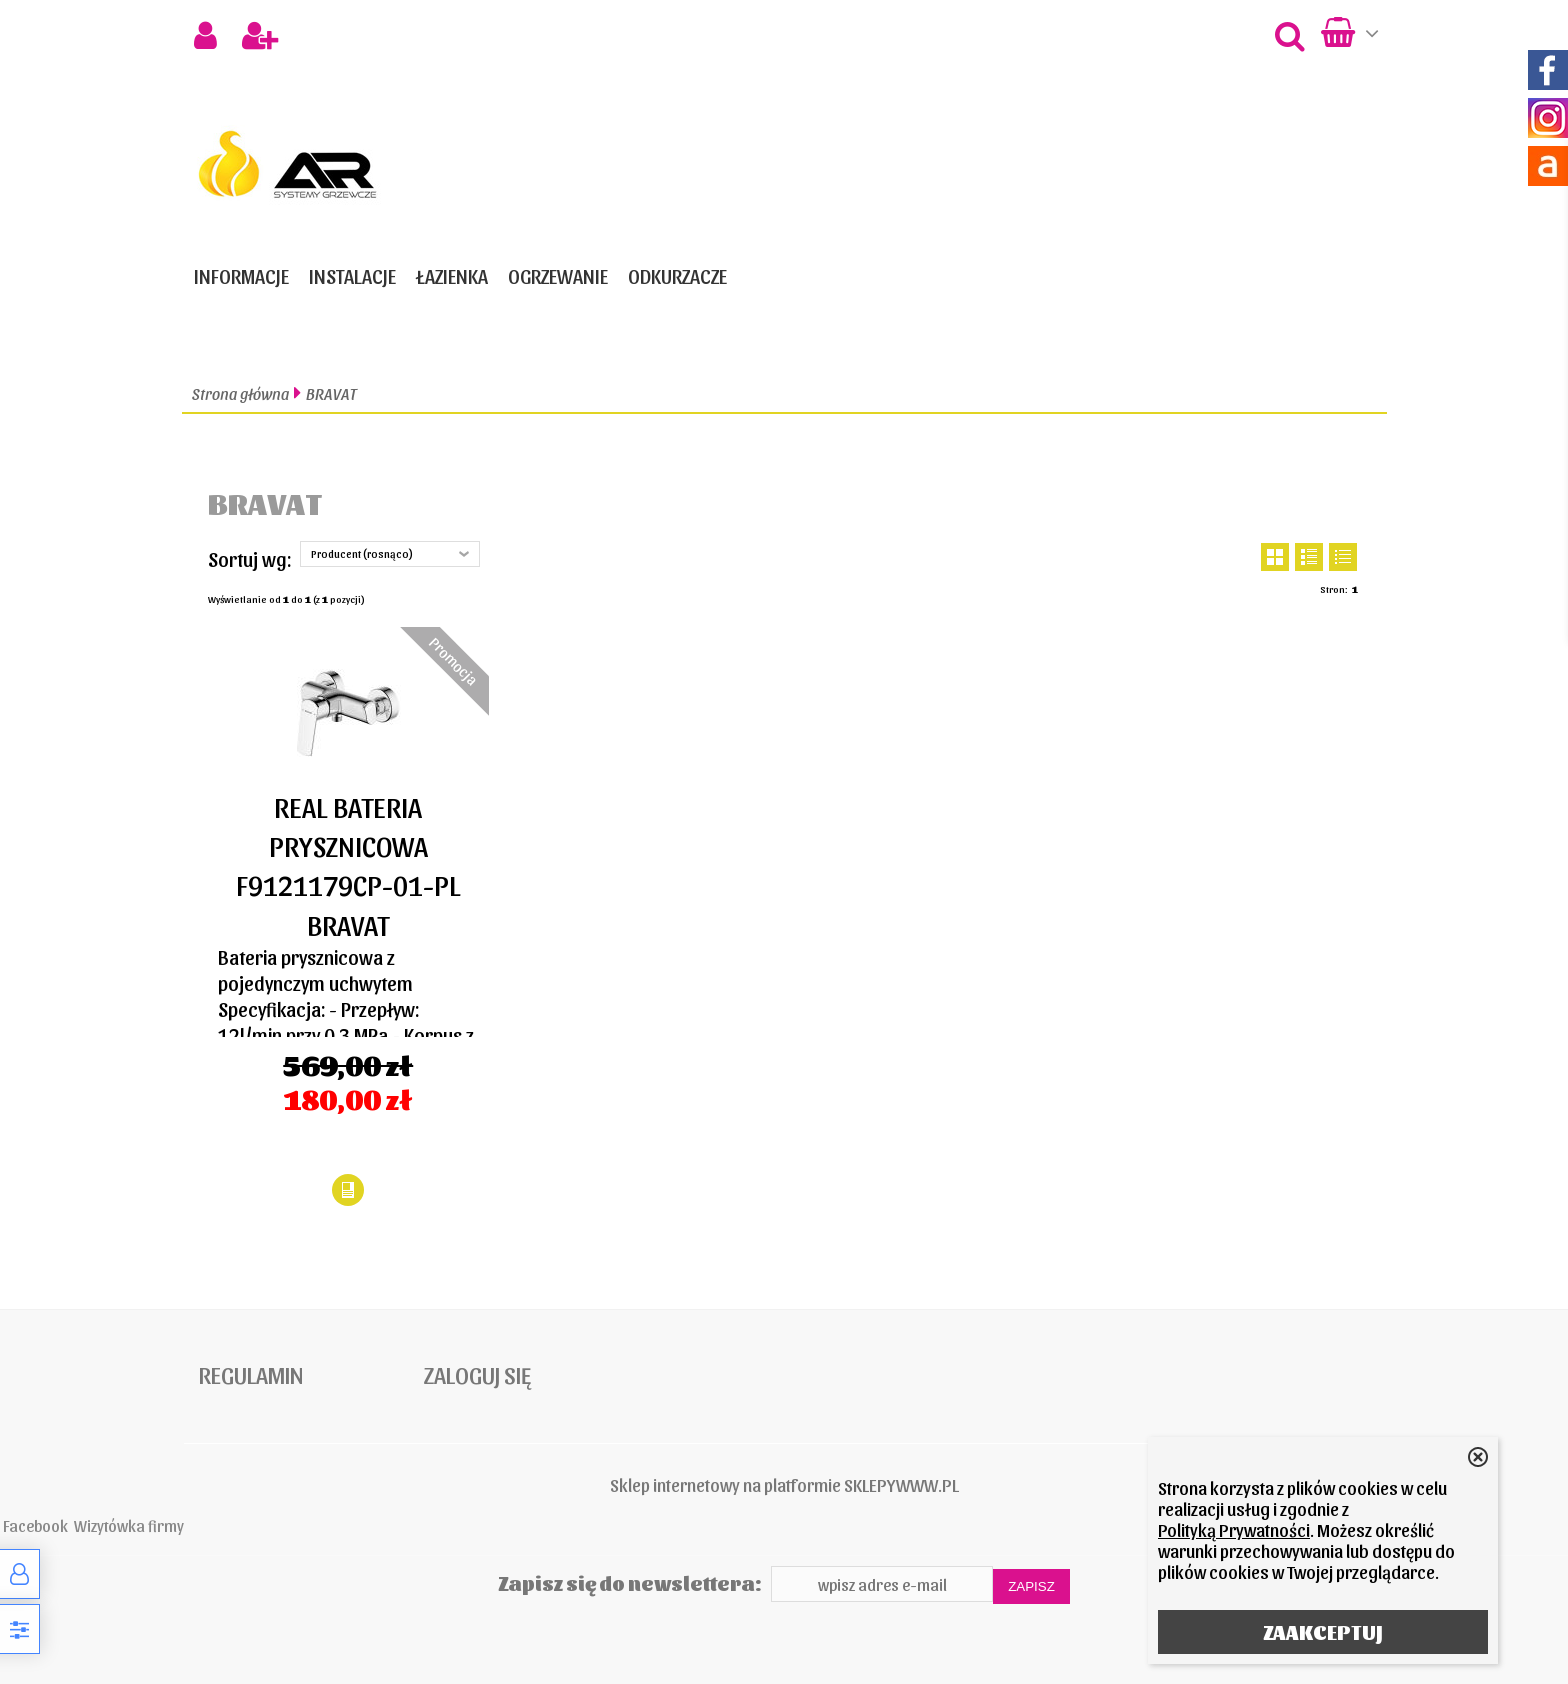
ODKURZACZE (677, 276)
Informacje (241, 276)
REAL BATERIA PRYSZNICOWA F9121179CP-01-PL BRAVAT (348, 865)
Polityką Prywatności (1234, 1529)
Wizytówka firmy (129, 1525)
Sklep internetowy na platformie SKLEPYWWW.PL (784, 1484)
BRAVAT (331, 393)
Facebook (35, 1525)
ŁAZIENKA (452, 276)
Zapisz (1031, 1586)
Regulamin (251, 1374)
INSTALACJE (352, 276)
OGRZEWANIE (558, 276)
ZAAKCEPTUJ (1323, 1632)
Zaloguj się (477, 1374)
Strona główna (240, 393)
